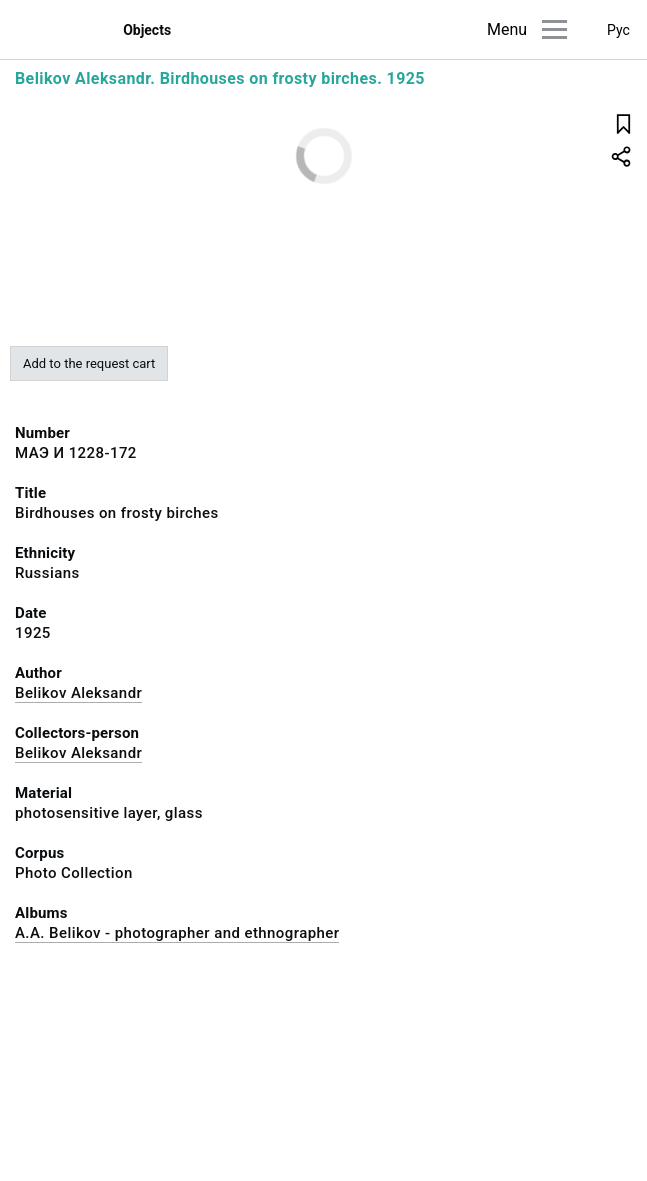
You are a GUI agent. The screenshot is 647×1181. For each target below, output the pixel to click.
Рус (618, 30)
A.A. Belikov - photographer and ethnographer (177, 933)
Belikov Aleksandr (78, 693)
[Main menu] (554, 29)
